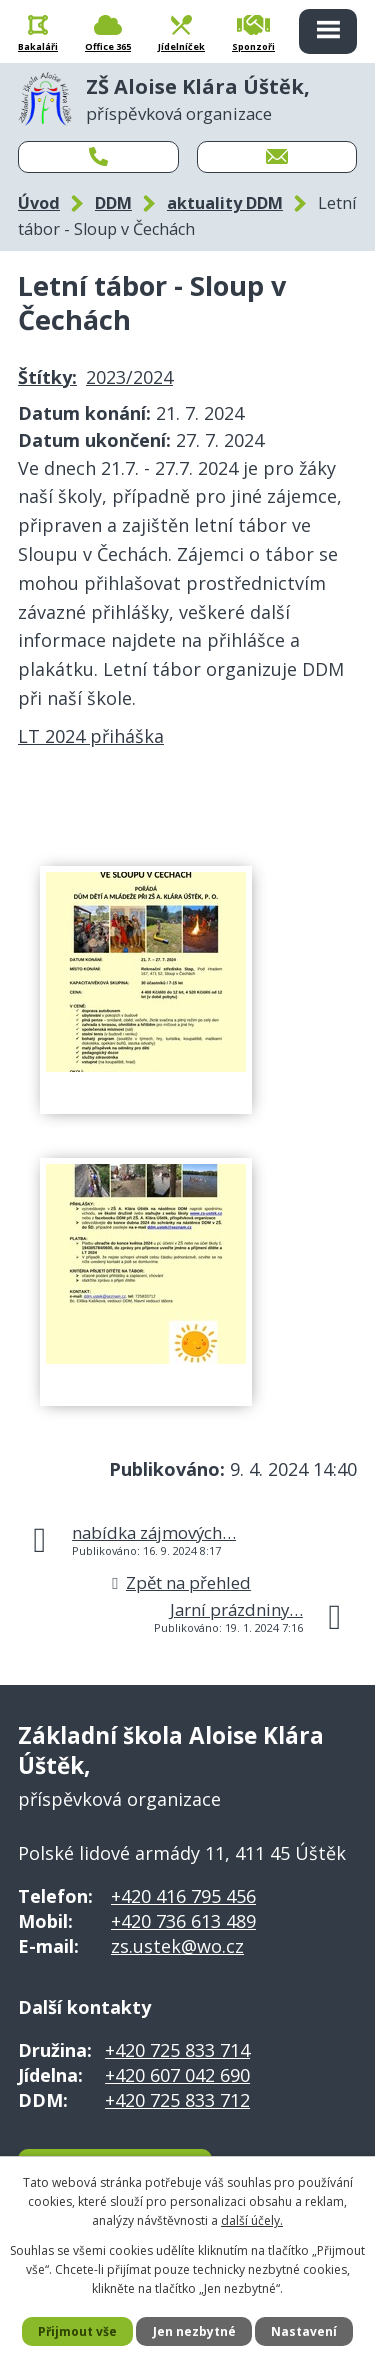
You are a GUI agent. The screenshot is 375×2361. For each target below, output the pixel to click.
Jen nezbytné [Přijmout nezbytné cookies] (194, 2331)
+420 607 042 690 (177, 2075)
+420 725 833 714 (177, 2050)
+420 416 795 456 (183, 1896)
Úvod (39, 203)
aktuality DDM (225, 203)
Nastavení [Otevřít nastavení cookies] (304, 2331)
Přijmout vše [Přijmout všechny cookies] (77, 2331)
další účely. (252, 2220)
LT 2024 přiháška (91, 736)
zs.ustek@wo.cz (177, 1946)
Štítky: (47, 377)
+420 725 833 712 (177, 2100)
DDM (113, 203)
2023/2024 (129, 377)
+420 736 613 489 (183, 1921)
